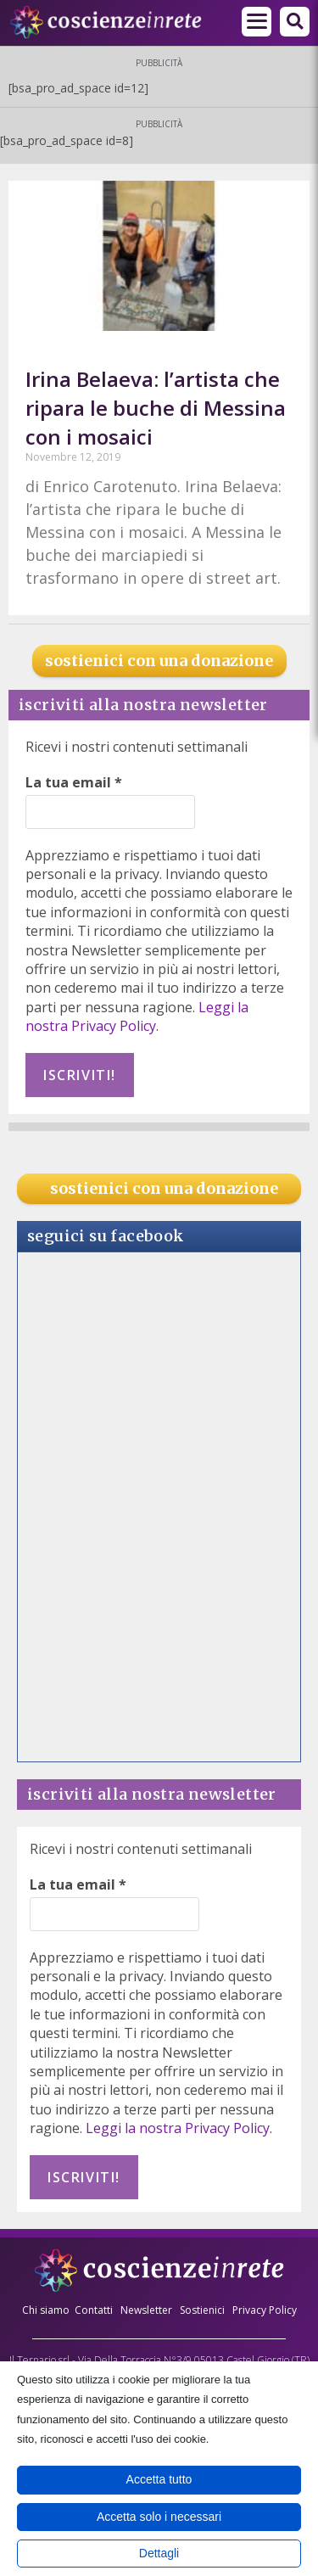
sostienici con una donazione (159, 660)
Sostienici (203, 2310)
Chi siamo (46, 2310)
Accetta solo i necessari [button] (159, 2516)
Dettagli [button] (159, 2553)
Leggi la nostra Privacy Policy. (136, 1016)
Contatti (94, 2310)
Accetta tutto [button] (159, 2479)
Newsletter (146, 2310)
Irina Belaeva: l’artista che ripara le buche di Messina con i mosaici (155, 407)
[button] (295, 21)
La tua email (73, 782)
